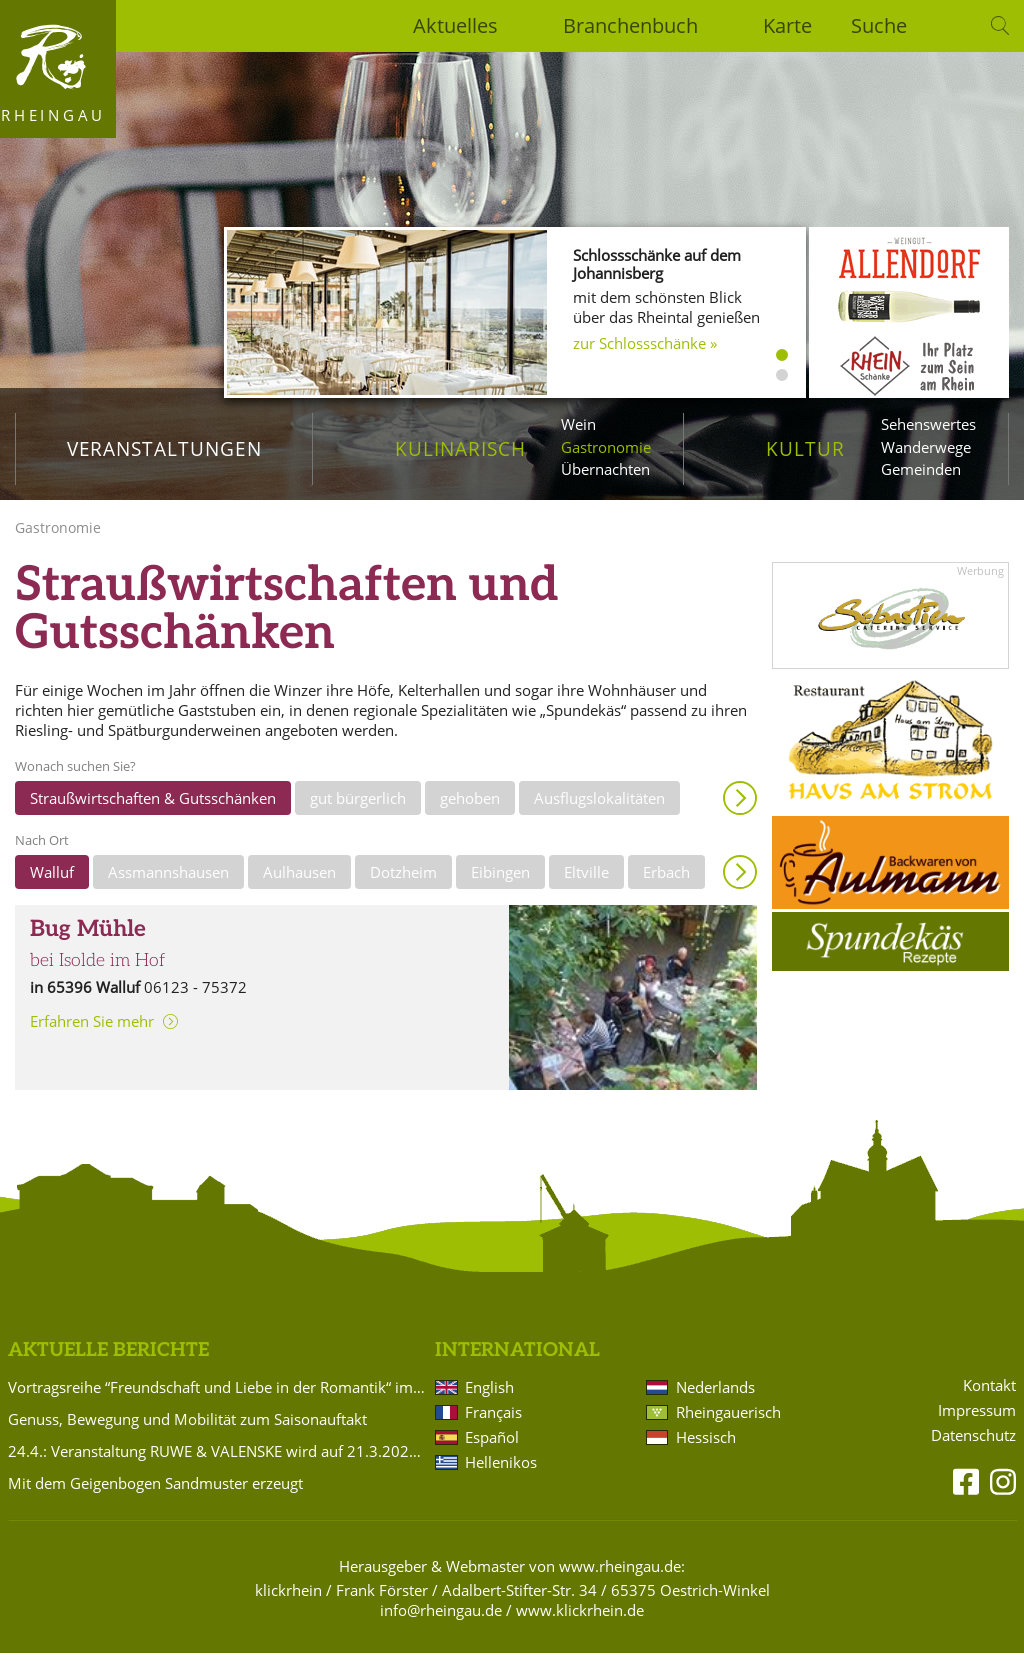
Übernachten (605, 469)
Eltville (586, 879)
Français (493, 1420)
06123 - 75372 (195, 994)
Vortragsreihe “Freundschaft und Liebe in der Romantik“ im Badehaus (218, 1395)
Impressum (977, 1418)
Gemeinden (921, 469)
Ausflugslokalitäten (599, 805)
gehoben (470, 805)
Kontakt (989, 1393)
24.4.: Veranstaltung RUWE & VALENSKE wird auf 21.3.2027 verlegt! (218, 1459)
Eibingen (500, 879)
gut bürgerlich (358, 805)
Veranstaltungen (164, 448)
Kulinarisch (460, 448)
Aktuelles (455, 25)
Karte (787, 25)
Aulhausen (299, 879)
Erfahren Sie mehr (92, 1029)
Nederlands (715, 1395)
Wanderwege (926, 447)
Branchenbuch (630, 25)
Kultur (805, 448)
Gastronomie (606, 447)
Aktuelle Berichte (108, 1357)
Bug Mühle (88, 936)
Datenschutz (973, 1443)
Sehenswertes (928, 424)
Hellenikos (501, 1470)
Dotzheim (403, 879)
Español (492, 1445)
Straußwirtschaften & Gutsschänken (153, 805)
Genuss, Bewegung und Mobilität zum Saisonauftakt (187, 1427)
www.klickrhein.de (580, 1618)
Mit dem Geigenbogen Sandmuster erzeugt (155, 1491)
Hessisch (706, 1445)
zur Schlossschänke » (645, 343)
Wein (578, 424)
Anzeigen (740, 805)
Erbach (666, 879)
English (489, 1395)
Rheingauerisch (728, 1420)
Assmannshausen (168, 879)
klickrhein (288, 1598)
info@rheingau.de (441, 1618)
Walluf (52, 879)
